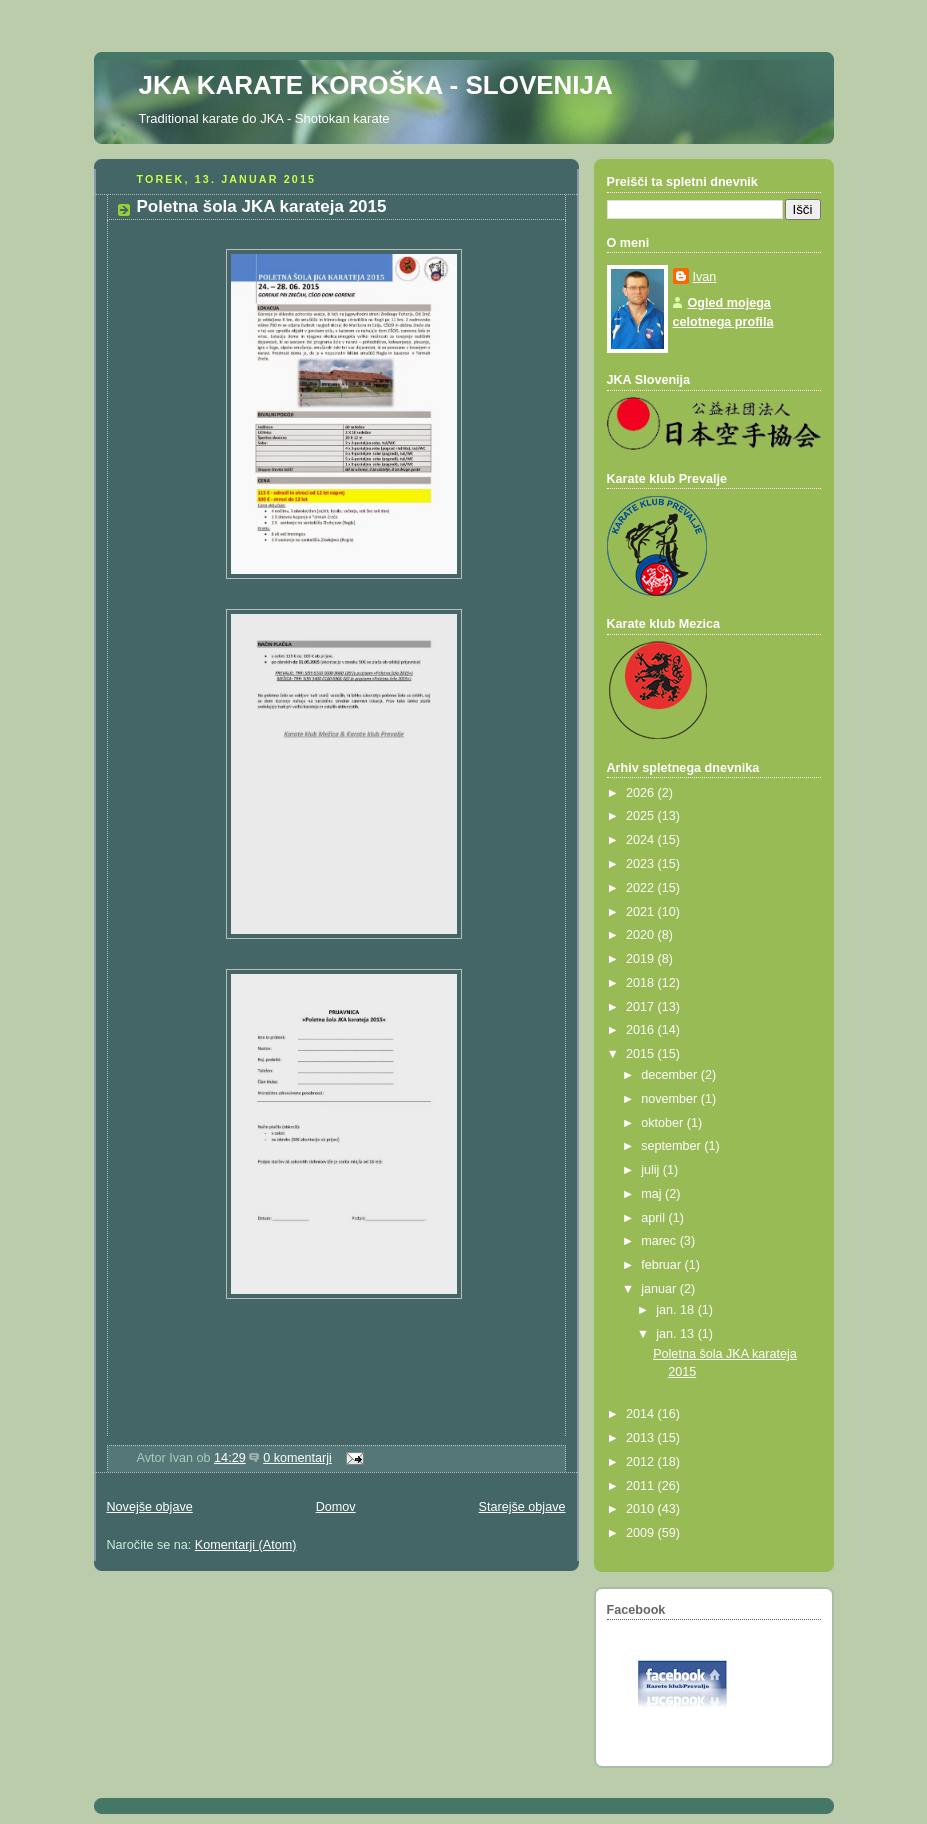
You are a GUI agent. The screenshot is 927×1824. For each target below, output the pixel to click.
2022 (642, 888)
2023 (642, 864)
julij (652, 1170)
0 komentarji (297, 1458)
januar (660, 1289)
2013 (642, 1438)
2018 (642, 983)
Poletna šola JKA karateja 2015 (262, 206)
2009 (642, 1533)
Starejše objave (522, 1507)
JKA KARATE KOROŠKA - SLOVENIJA (376, 85)
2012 (642, 1462)
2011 (642, 1486)
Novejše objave (150, 1507)
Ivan (705, 277)
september (672, 1146)
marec (660, 1241)
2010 (642, 1509)
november (671, 1099)
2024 (642, 840)
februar (662, 1265)
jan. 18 (676, 1310)
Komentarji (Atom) (246, 1545)
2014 (642, 1414)
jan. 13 (676, 1334)
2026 (642, 793)
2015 (642, 1054)
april (654, 1218)
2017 (642, 1007)
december (671, 1075)
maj (653, 1194)
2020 (642, 935)
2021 (642, 912)
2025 (642, 816)
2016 (642, 1030)
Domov (336, 1507)
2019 (642, 959)
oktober (664, 1123)
